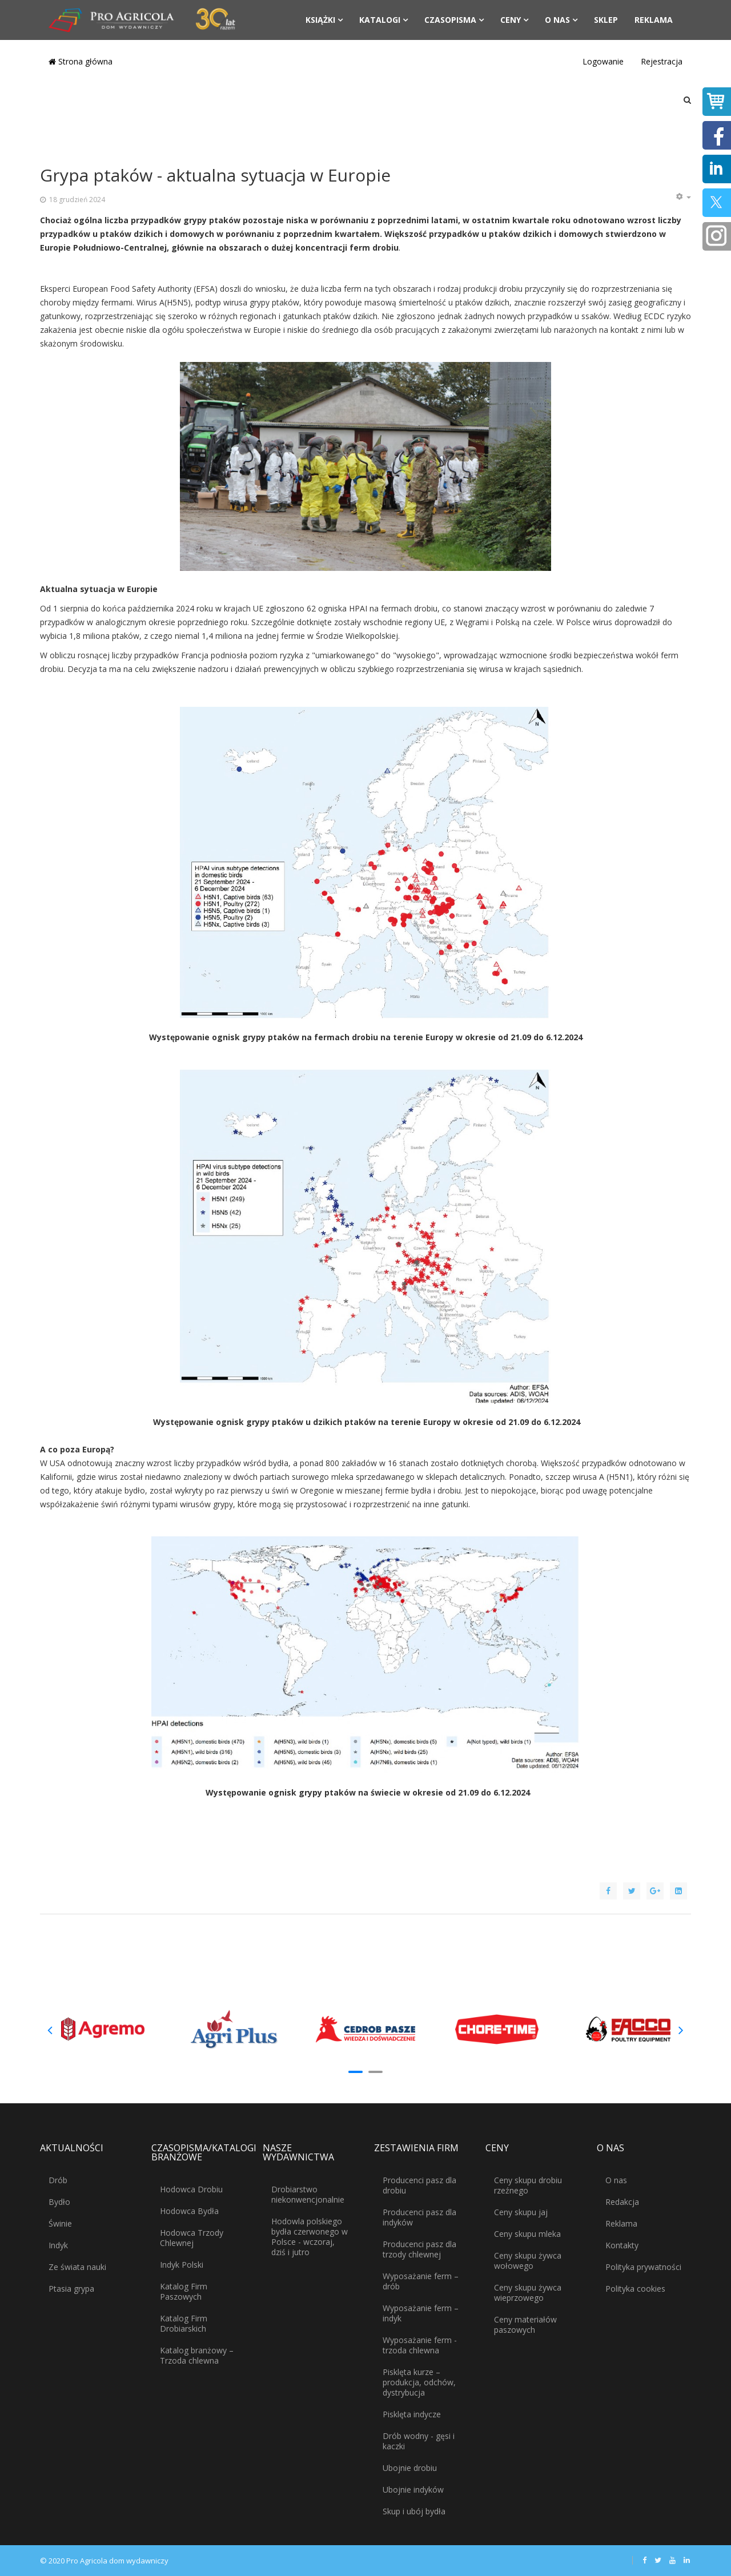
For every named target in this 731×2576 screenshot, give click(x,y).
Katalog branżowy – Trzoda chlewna (197, 2355)
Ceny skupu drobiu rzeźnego (528, 2185)
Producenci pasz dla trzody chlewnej (419, 2249)
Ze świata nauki (77, 2266)
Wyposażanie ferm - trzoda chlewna (420, 2345)
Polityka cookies (635, 2288)
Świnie (60, 2223)
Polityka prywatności (643, 2266)
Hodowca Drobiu (191, 2189)
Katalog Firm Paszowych (183, 2291)
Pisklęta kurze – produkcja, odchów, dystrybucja (419, 2382)
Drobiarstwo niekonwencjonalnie (307, 2194)
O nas (557, 19)
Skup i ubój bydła (414, 2511)
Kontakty (621, 2245)
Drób (58, 2180)
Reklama (653, 19)
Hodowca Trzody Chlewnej (191, 2237)
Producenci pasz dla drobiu (419, 2185)
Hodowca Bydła (189, 2210)
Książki (320, 19)
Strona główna (81, 61)
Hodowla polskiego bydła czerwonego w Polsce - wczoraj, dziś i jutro (309, 2236)
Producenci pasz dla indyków (419, 2217)
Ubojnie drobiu (410, 2467)
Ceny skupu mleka (527, 2233)
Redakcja (622, 2201)
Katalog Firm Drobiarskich (183, 2323)
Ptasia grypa (71, 2288)
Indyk (58, 2245)
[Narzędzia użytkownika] (683, 197)
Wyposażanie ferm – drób (421, 2281)
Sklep (606, 19)
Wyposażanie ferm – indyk (421, 2313)
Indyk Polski (181, 2264)
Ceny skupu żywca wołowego (527, 2260)
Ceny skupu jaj (521, 2212)
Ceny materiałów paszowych (525, 2324)
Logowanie (603, 61)
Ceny (510, 19)
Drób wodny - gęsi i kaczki (419, 2441)
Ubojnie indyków (413, 2489)
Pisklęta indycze (412, 2414)
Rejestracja (661, 61)
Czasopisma (450, 19)
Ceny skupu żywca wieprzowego (527, 2292)
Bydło (59, 2201)
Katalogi (379, 19)
